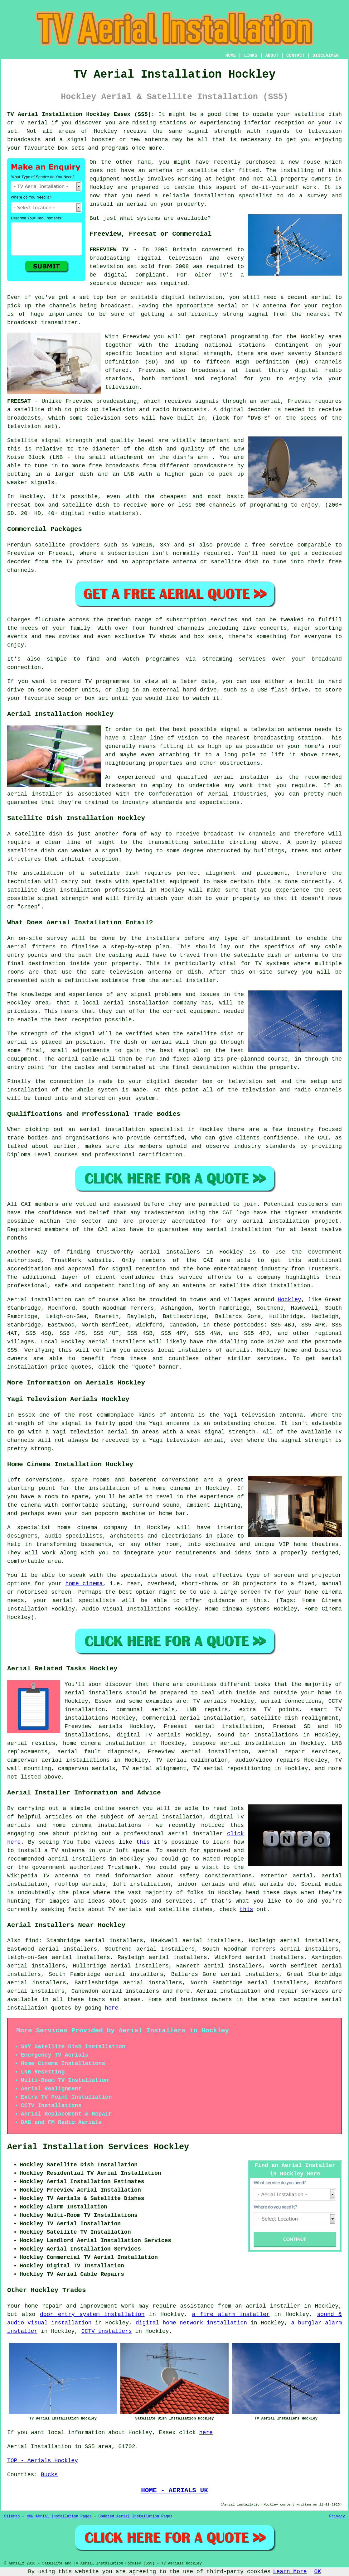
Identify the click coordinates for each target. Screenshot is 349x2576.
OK (317, 2572)
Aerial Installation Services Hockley (98, 2147)
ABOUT (272, 55)
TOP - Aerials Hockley (42, 2461)
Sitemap (12, 2516)
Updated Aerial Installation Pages (135, 2516)
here (111, 2008)
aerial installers (117, 1342)
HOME (230, 55)
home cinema (84, 1584)
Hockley (289, 1300)
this (143, 1842)
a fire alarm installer (230, 2314)
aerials (238, 1350)
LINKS (250, 55)
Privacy (337, 2516)
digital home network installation (191, 2323)
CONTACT (295, 55)
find (32, 1941)
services (270, 1358)
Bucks (49, 2475)
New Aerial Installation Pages (59, 2516)
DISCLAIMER (326, 55)
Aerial (206, 1991)
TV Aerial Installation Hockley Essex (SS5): (80, 114)
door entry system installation (92, 2314)
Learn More (290, 2572)
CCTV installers (106, 2331)
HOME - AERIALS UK (174, 2490)
